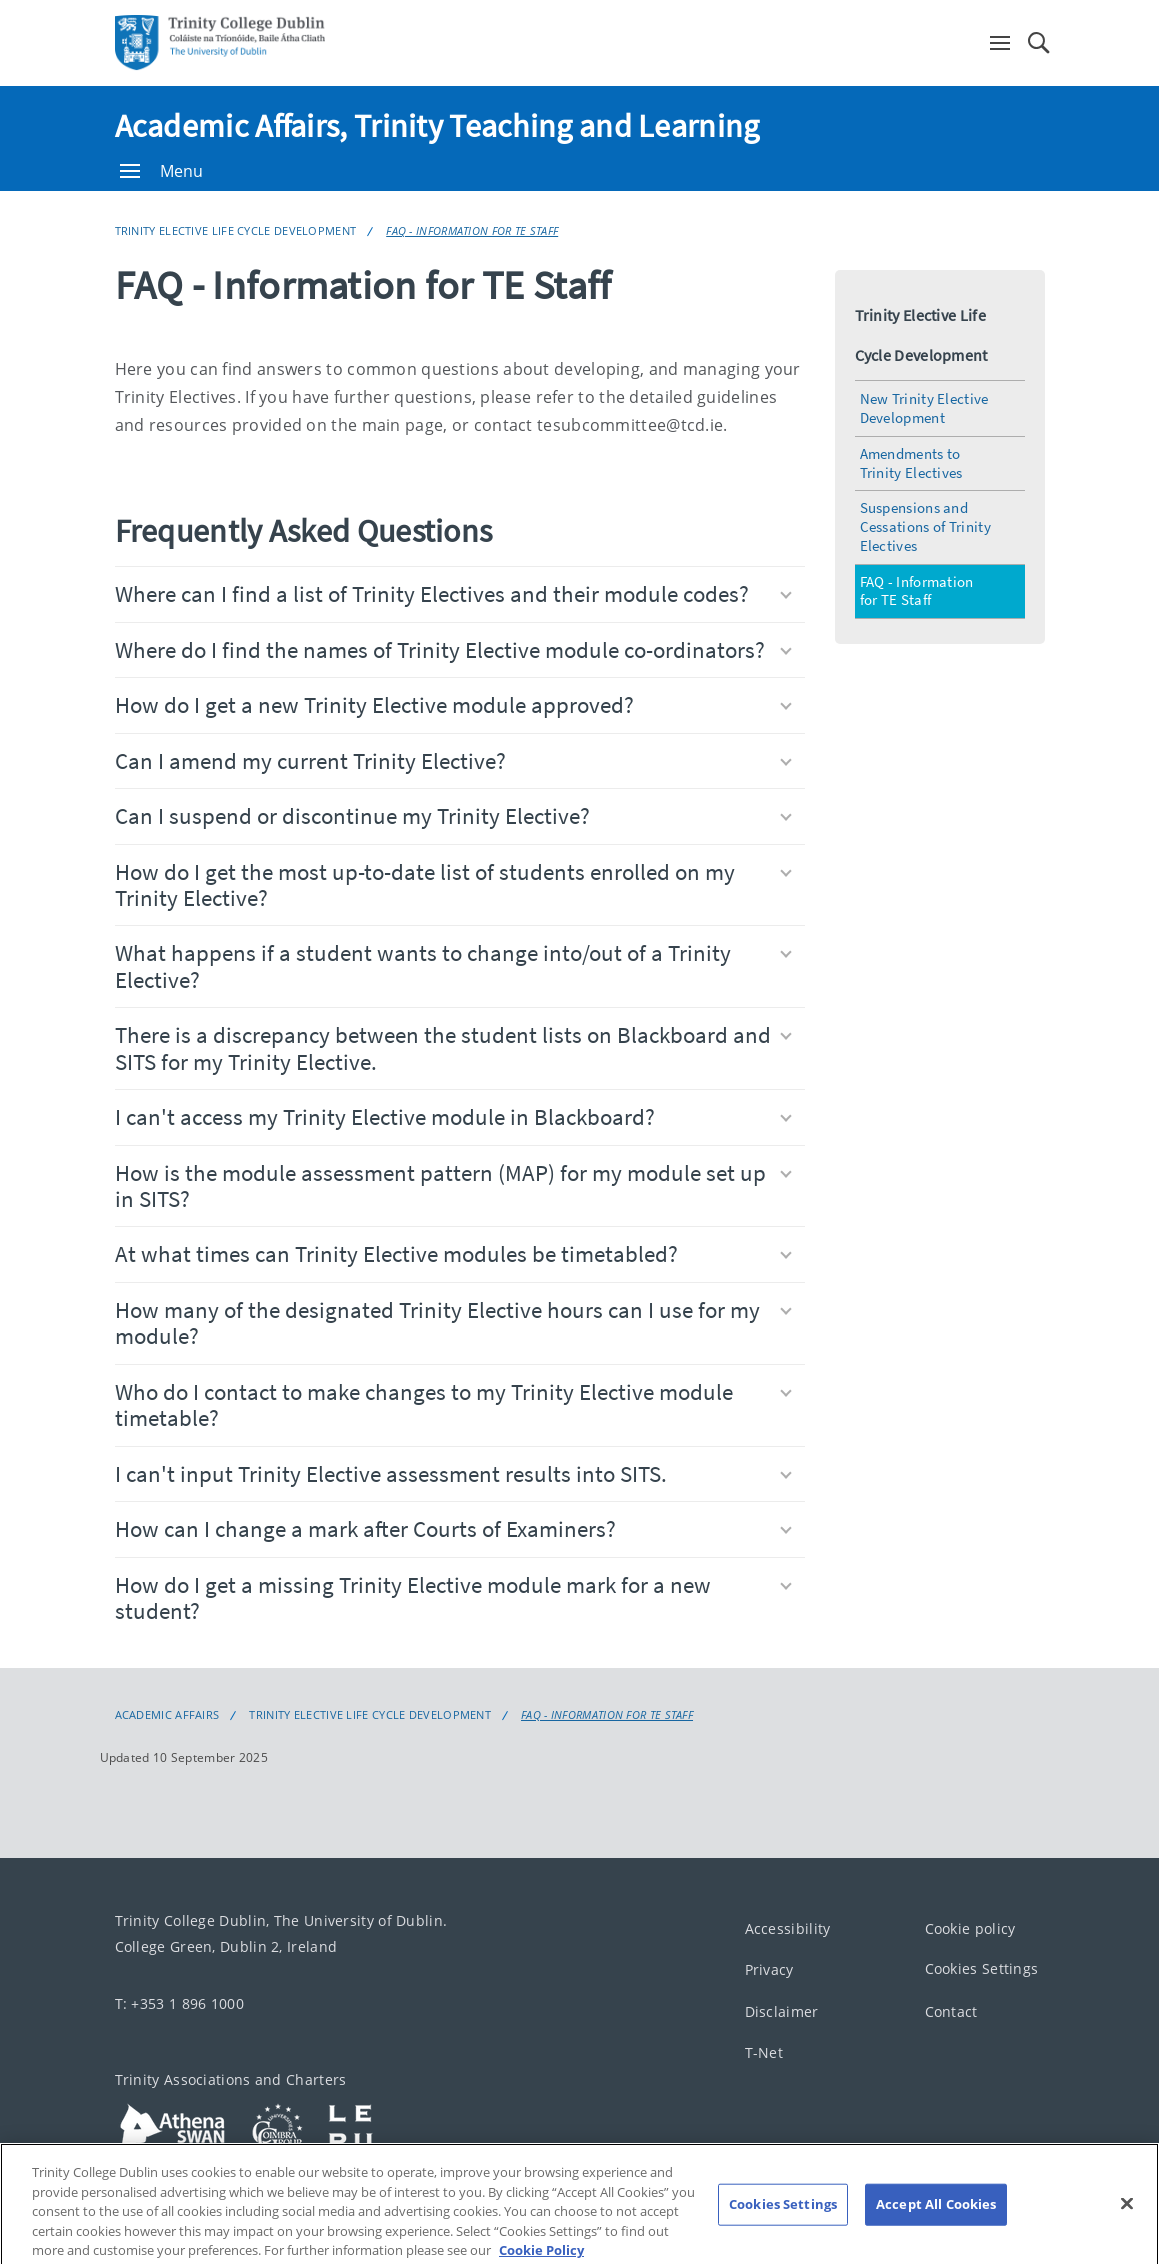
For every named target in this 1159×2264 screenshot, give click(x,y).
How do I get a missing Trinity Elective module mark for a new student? (453, 1597)
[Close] (1127, 2227)
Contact (951, 2011)
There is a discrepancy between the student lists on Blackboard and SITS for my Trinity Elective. (453, 1047)
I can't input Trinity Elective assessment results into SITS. (453, 1473)
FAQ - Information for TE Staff (472, 230)
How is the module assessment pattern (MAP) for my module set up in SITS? (453, 1185)
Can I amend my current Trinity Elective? (453, 760)
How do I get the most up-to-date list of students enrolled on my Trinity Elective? (453, 884)
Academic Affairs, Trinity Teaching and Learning (437, 126)
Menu (162, 171)
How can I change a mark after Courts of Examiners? (453, 1528)
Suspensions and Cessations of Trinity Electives (925, 526)
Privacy (769, 1970)
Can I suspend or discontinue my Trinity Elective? (453, 815)
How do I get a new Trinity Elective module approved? (453, 704)
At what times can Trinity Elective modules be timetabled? (453, 1253)
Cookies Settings (982, 1969)
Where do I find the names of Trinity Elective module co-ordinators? (453, 649)
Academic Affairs (167, 1715)
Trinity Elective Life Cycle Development (236, 230)
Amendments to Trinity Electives (911, 463)
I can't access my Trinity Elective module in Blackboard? (453, 1116)
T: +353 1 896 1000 (179, 2003)
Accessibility (788, 1928)
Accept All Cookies (936, 2227)
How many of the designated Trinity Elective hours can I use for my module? (453, 1322)
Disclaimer (782, 2011)
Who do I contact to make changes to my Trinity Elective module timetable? (453, 1404)
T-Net (764, 2053)
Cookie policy (970, 1928)
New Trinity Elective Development (924, 408)
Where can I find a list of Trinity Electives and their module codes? (453, 593)
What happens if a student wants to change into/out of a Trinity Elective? (453, 965)
